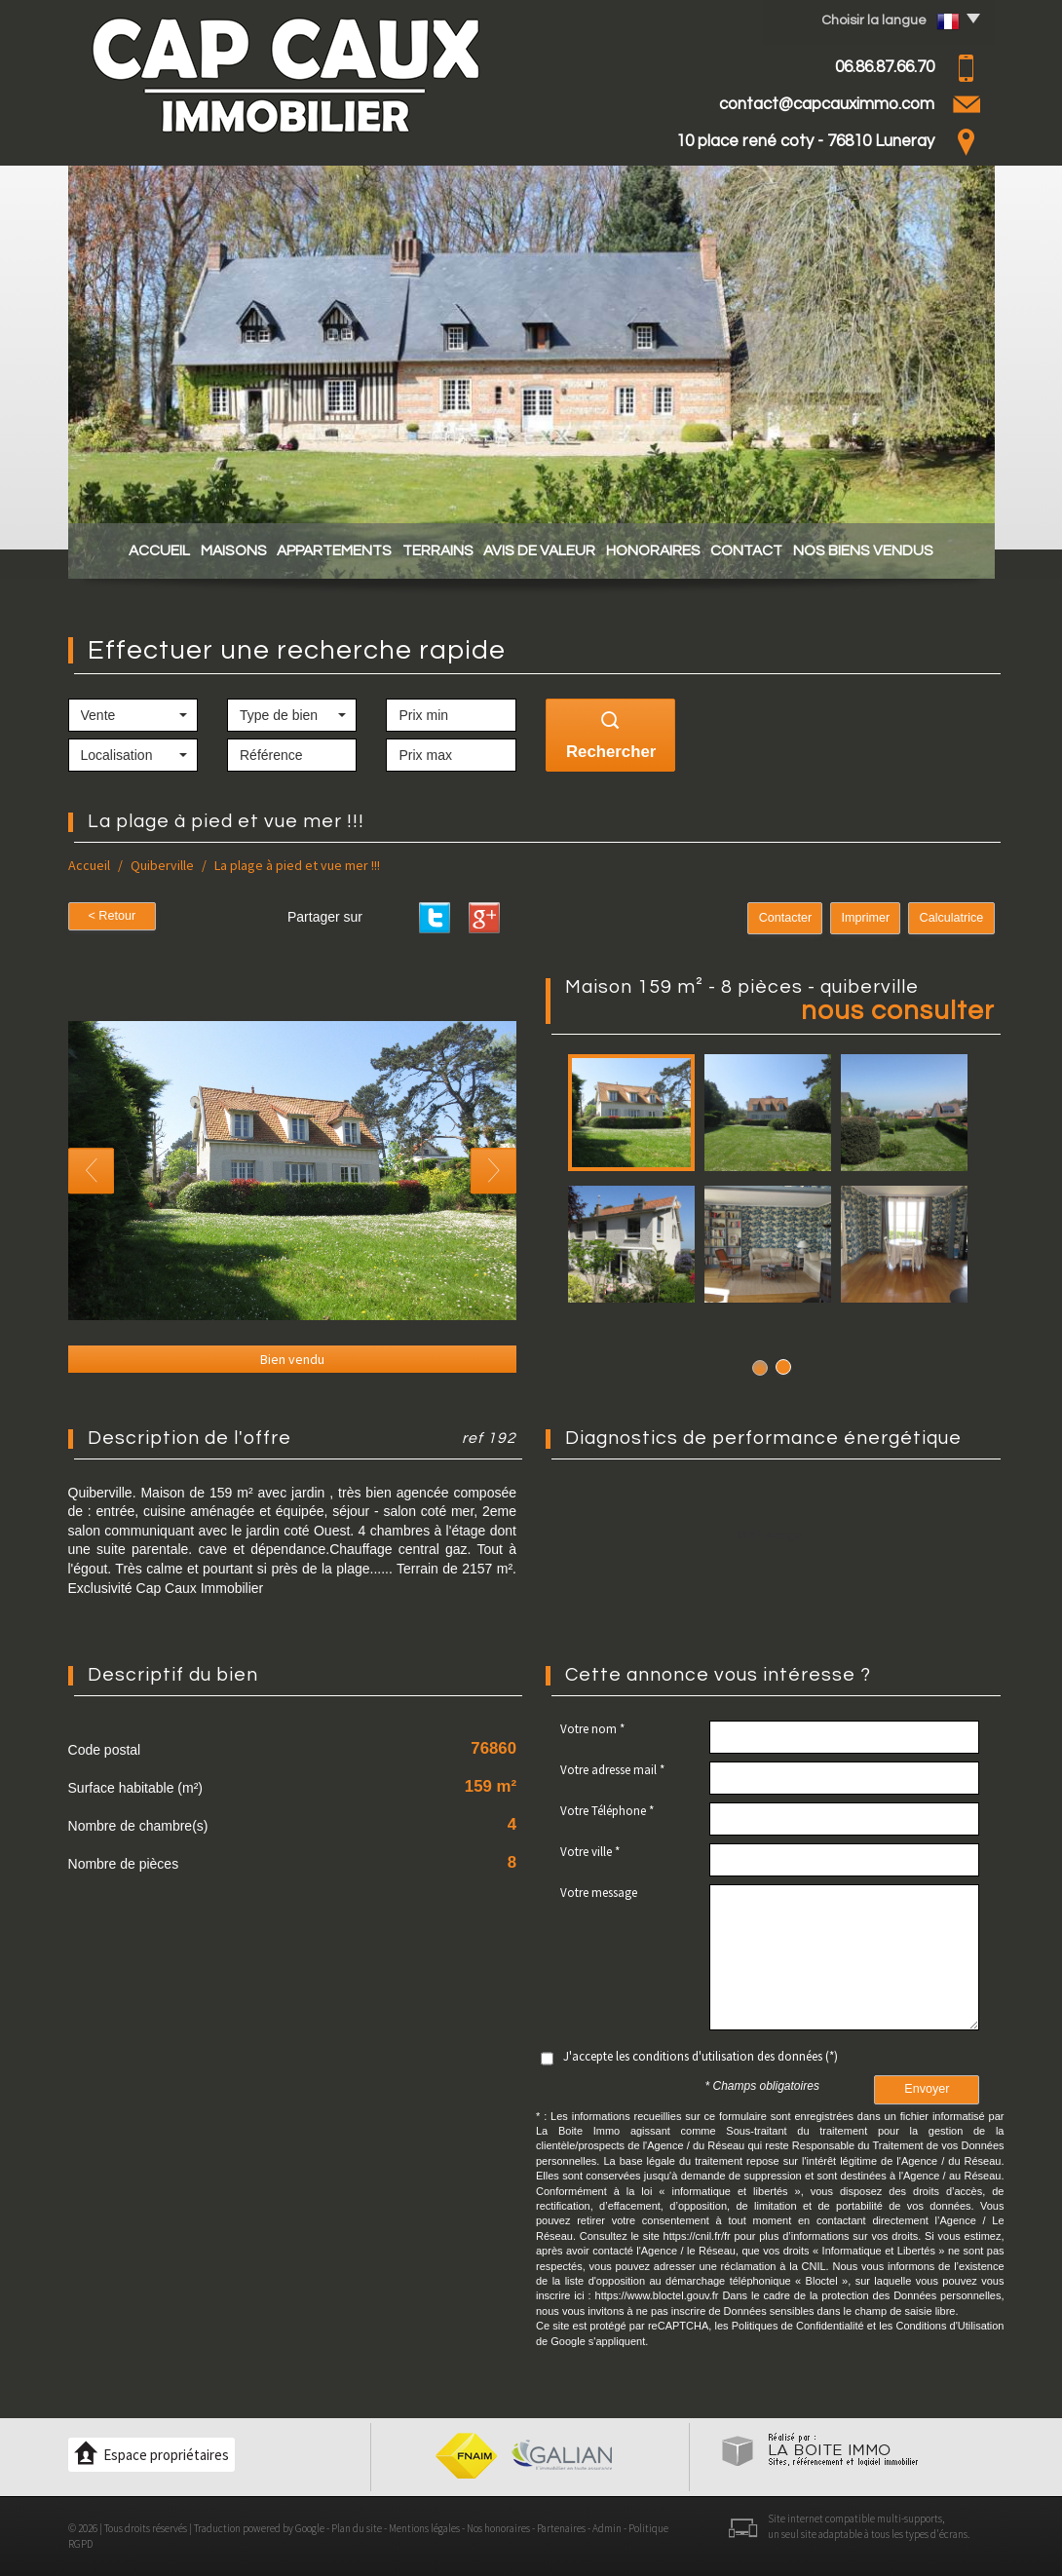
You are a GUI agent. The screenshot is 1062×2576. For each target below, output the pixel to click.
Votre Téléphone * (607, 1810)
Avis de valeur (545, 550)
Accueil (123, 550)
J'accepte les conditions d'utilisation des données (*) (700, 2056)
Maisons (207, 550)
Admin (607, 2528)
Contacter (786, 918)
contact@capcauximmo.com (826, 104)
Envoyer (926, 2089)
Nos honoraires (498, 2528)
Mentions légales (424, 2528)
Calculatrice (952, 918)
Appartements (318, 550)
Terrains (432, 550)
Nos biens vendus (899, 550)
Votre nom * (592, 1729)
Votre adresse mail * (612, 1770)
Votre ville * (590, 1851)
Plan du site (356, 2528)
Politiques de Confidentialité (798, 2325)
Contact (773, 550)
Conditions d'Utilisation (949, 2325)
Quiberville (162, 865)
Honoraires (669, 550)
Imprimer (866, 918)
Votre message (598, 1892)
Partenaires (561, 2528)
